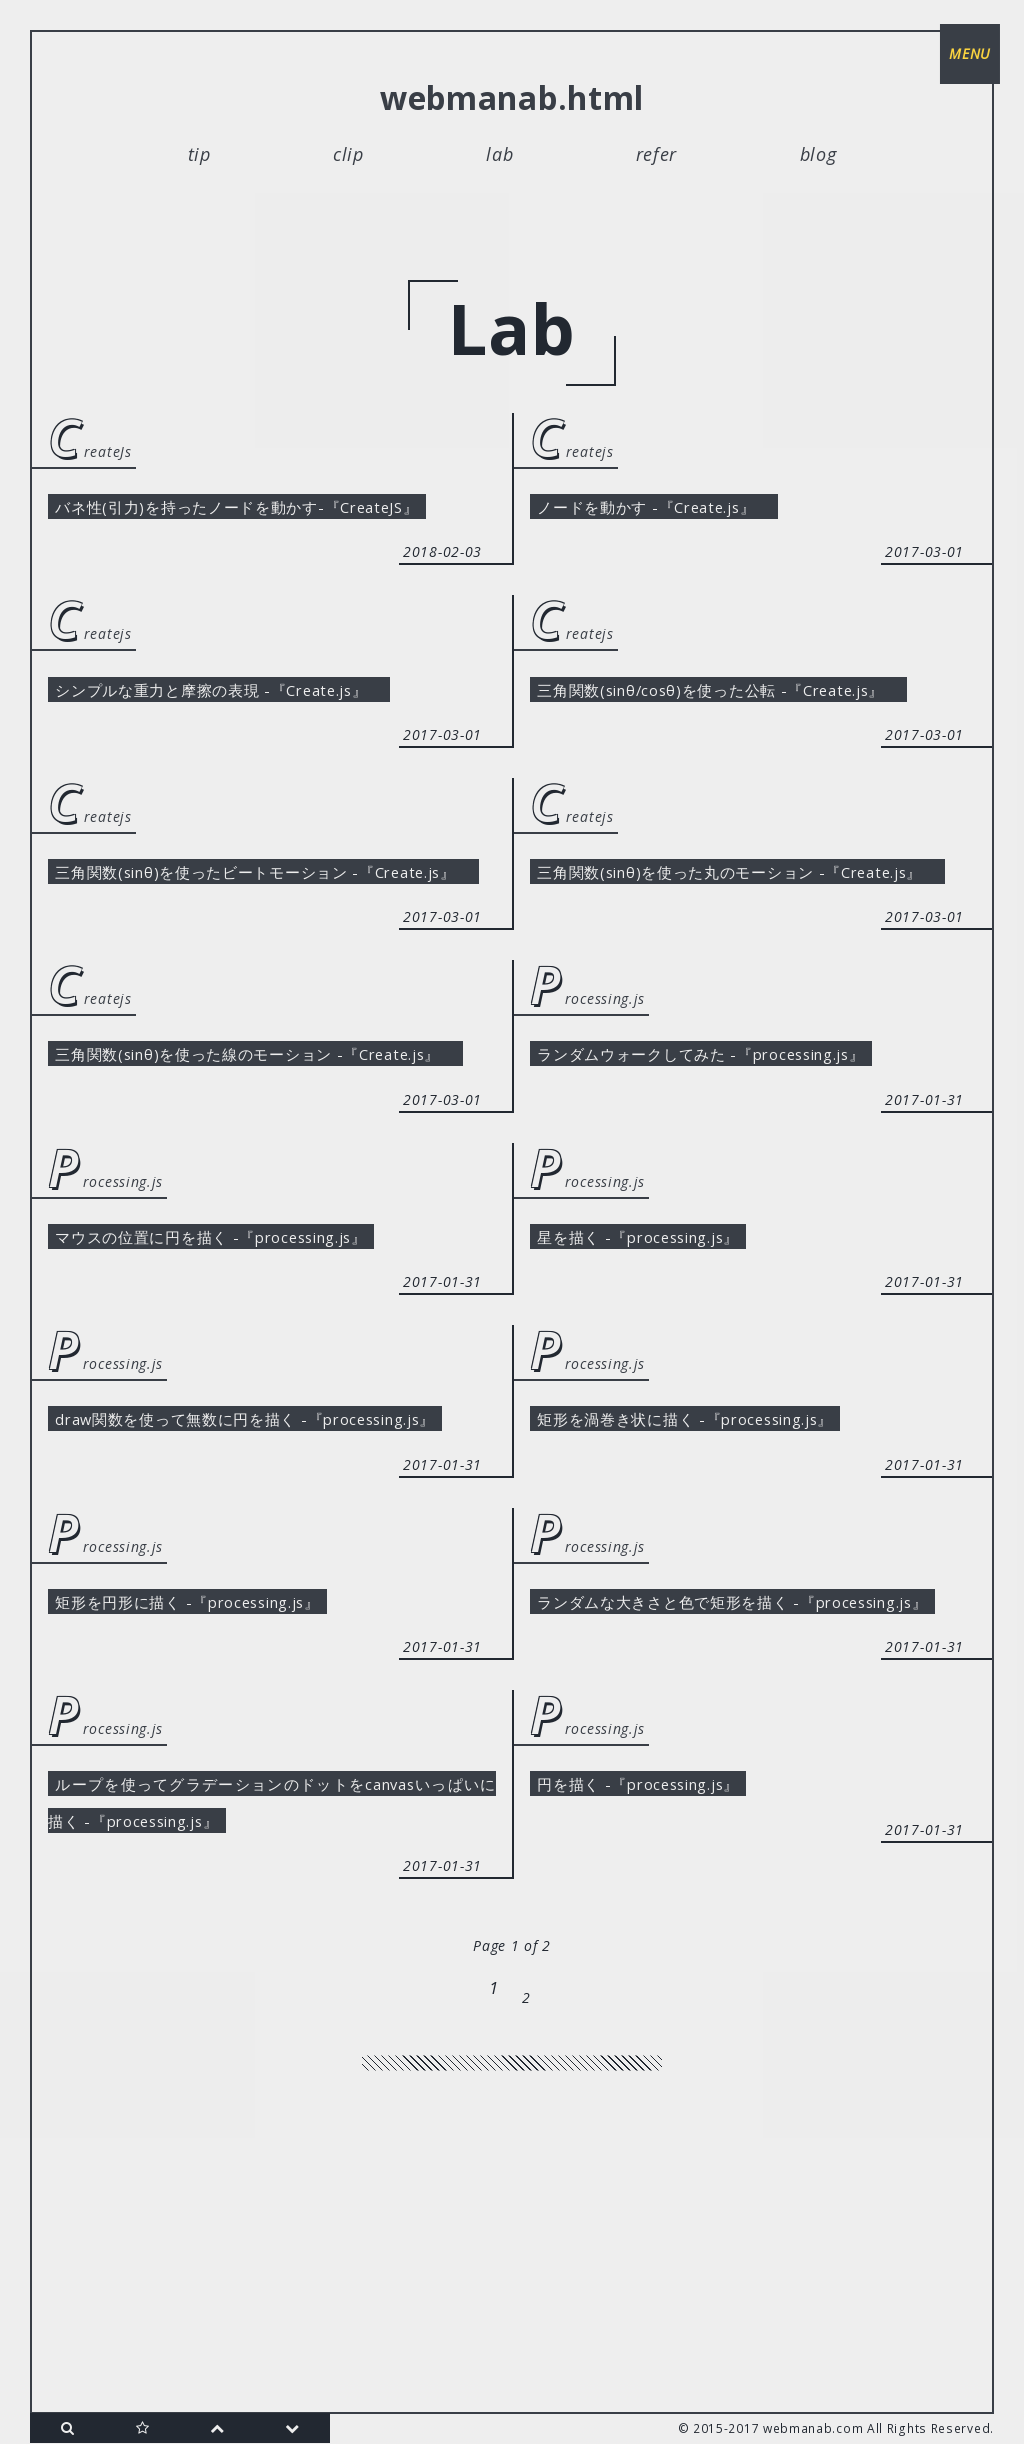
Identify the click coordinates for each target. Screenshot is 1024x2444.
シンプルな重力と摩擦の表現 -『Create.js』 (253, 747)
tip (199, 154)
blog (818, 154)
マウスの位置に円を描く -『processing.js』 (246, 1410)
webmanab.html (512, 97)
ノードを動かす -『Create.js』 (679, 511)
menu (964, 59)
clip (348, 154)
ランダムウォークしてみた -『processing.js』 (737, 1174)
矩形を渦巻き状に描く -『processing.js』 (718, 1601)
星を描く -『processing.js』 (662, 1410)
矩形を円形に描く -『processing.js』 (218, 1837)
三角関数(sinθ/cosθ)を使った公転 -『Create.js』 (758, 747)
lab (499, 154)
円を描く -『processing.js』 (662, 2073)
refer (657, 154)
